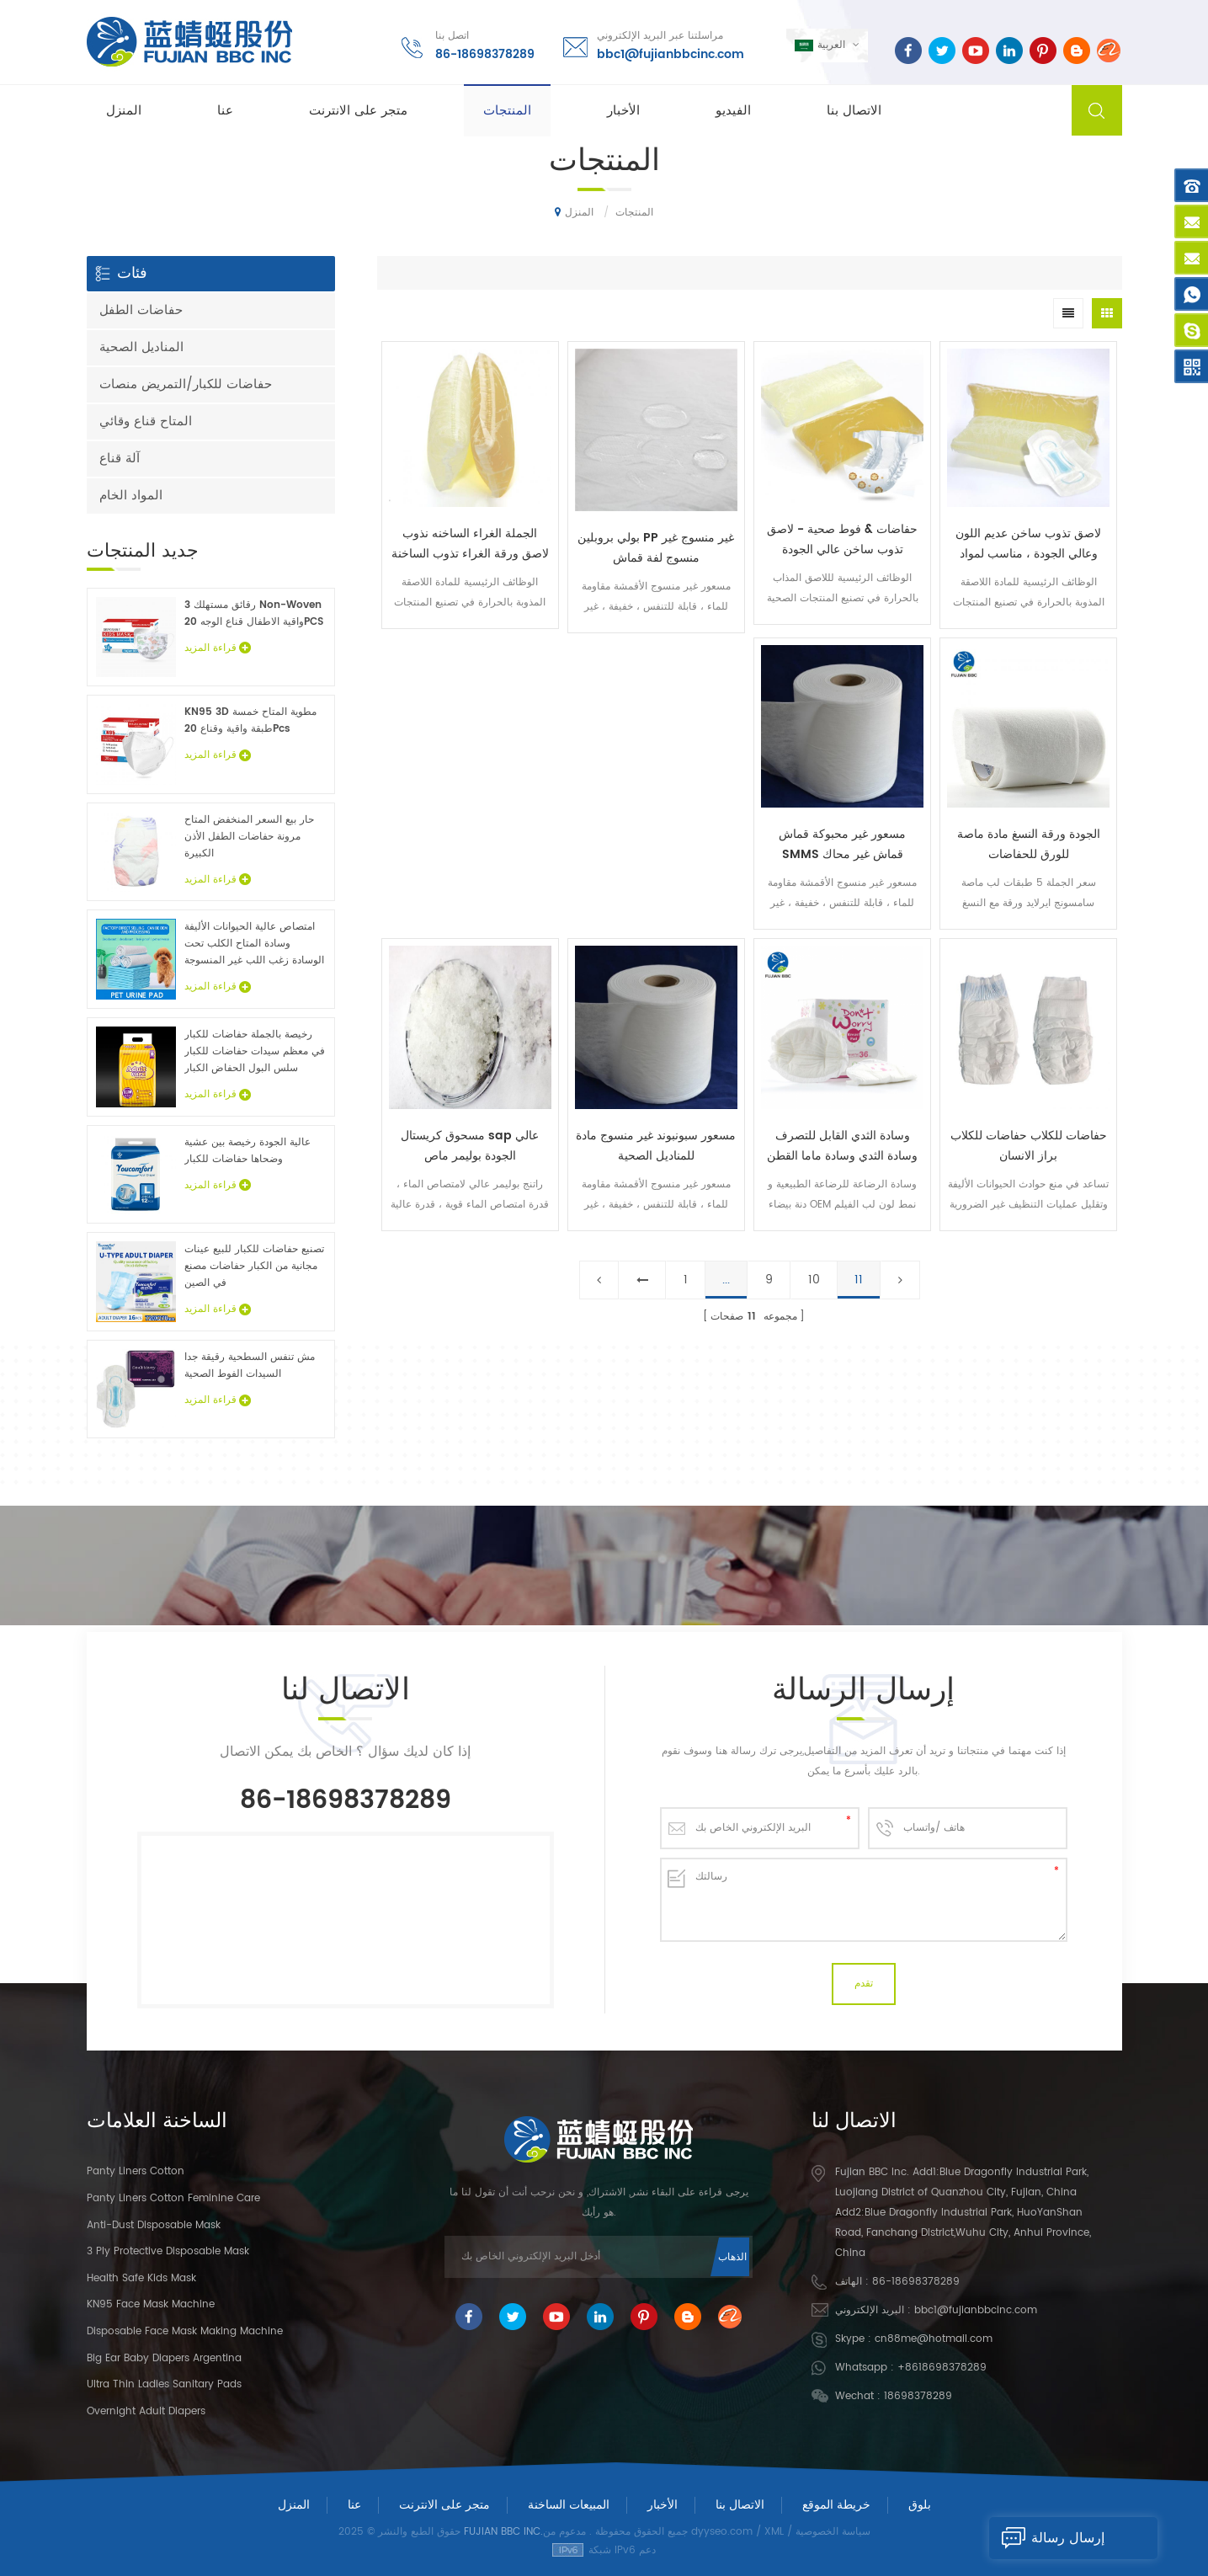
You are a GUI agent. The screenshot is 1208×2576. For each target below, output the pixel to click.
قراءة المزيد (217, 648)
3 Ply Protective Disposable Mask (168, 2251)
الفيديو (733, 110)
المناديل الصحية (141, 347)
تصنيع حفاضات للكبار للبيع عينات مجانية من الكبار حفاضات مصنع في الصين (254, 1266)
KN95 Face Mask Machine (151, 2304)
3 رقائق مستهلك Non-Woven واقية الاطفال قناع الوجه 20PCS (253, 613)
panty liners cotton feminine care (173, 2198)
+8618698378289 (942, 2368)
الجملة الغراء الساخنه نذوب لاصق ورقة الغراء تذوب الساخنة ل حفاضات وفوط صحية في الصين (470, 544)
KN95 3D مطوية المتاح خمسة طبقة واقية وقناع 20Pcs (250, 720)
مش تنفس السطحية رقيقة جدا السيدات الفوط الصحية (249, 1365)
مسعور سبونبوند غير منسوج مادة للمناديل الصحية (656, 1145)
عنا (225, 110)
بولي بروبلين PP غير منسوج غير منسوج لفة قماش (655, 548)
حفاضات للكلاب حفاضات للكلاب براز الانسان (1028, 1145)
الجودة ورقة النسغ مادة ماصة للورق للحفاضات (1028, 844)
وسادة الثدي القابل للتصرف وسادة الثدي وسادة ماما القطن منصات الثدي (842, 1146)
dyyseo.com (722, 2532)
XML (774, 2532)
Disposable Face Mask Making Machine (185, 2331)
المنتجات (507, 110)
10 (814, 1279)
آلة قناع (119, 458)
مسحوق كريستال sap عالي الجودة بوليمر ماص (470, 1145)
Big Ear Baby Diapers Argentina (164, 2358)
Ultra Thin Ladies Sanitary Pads (164, 2384)
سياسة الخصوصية (833, 2532)
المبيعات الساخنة (568, 2505)
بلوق (919, 2505)
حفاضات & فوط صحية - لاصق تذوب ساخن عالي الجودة (842, 539)
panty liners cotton (135, 2171)
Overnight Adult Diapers (146, 2411)
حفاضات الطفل (141, 310)
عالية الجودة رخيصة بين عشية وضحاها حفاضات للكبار (247, 1150)
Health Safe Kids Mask (141, 2278)
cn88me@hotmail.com (933, 2339)
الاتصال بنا (854, 110)
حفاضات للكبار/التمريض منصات (185, 384)
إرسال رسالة (1046, 2538)
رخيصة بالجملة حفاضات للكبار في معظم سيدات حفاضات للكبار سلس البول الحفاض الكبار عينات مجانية (254, 1052)
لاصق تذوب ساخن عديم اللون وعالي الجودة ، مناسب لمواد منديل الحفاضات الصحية (1028, 544)
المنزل (123, 110)
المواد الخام (130, 495)
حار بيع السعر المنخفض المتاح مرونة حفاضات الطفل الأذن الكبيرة (249, 836)
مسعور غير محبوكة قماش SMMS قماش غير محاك (842, 844)
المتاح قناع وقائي (145, 421)
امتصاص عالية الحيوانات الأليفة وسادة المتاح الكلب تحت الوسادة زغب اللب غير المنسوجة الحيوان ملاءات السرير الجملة (254, 944)
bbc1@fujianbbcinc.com (670, 54)
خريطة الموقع (836, 2505)
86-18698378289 (485, 54)
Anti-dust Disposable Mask (154, 2225)
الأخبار (623, 110)
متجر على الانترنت (358, 110)
